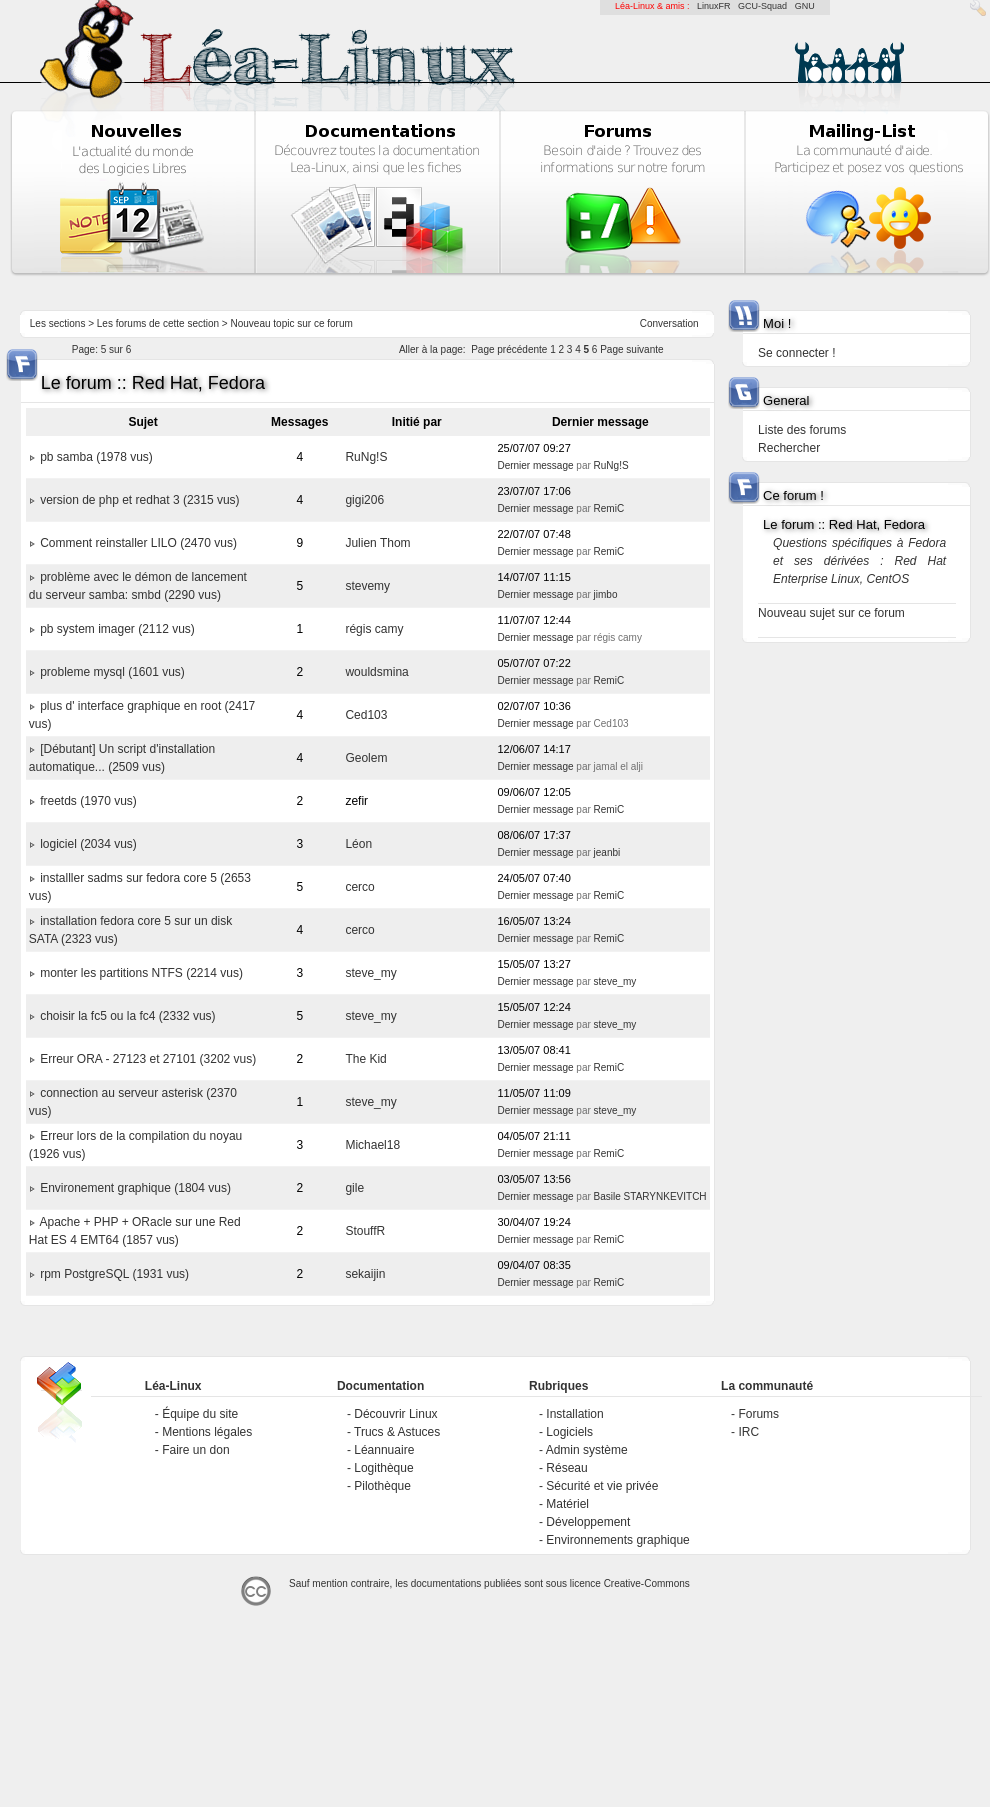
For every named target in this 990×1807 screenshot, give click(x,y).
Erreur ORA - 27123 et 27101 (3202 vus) (148, 1059)
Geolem (366, 758)
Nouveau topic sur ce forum (292, 323)
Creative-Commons (647, 1583)
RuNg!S (366, 457)
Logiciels (569, 1432)
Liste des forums (802, 430)
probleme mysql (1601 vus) (112, 672)
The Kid (365, 1059)
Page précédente (509, 349)
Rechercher (789, 448)
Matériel (567, 1504)
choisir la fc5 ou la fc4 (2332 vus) (127, 1016)
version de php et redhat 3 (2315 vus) (139, 500)
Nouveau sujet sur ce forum (831, 613)
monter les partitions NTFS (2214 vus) (141, 973)
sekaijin (365, 1274)
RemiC (609, 508)
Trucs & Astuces (397, 1432)
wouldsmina (376, 672)
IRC (748, 1432)
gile (354, 1188)
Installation (574, 1414)
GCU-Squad (762, 6)
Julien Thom (377, 543)
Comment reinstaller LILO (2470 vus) (138, 543)
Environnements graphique (617, 1540)
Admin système (587, 1450)
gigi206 (364, 500)
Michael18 (372, 1145)
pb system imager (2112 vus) (117, 629)
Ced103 (366, 715)
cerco (359, 887)
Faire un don (195, 1450)
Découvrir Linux (395, 1414)
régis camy (374, 629)
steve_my (370, 973)
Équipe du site (200, 1414)
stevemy (367, 586)
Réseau (566, 1468)
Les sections (58, 323)
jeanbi (607, 852)
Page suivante (631, 349)
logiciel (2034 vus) (88, 844)
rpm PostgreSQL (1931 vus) (114, 1274)
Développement (588, 1522)
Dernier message (535, 465)
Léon (358, 844)
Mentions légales (207, 1432)
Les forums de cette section (158, 323)
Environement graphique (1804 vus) (135, 1188)
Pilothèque (382, 1486)
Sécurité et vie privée (602, 1486)
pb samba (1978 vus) (96, 457)
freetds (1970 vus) (88, 801)
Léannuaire (384, 1450)
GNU (805, 6)
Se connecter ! (796, 353)
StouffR (365, 1231)
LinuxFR (714, 6)
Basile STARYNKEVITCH (650, 1196)
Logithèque (383, 1468)
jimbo (606, 594)
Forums (758, 1414)
